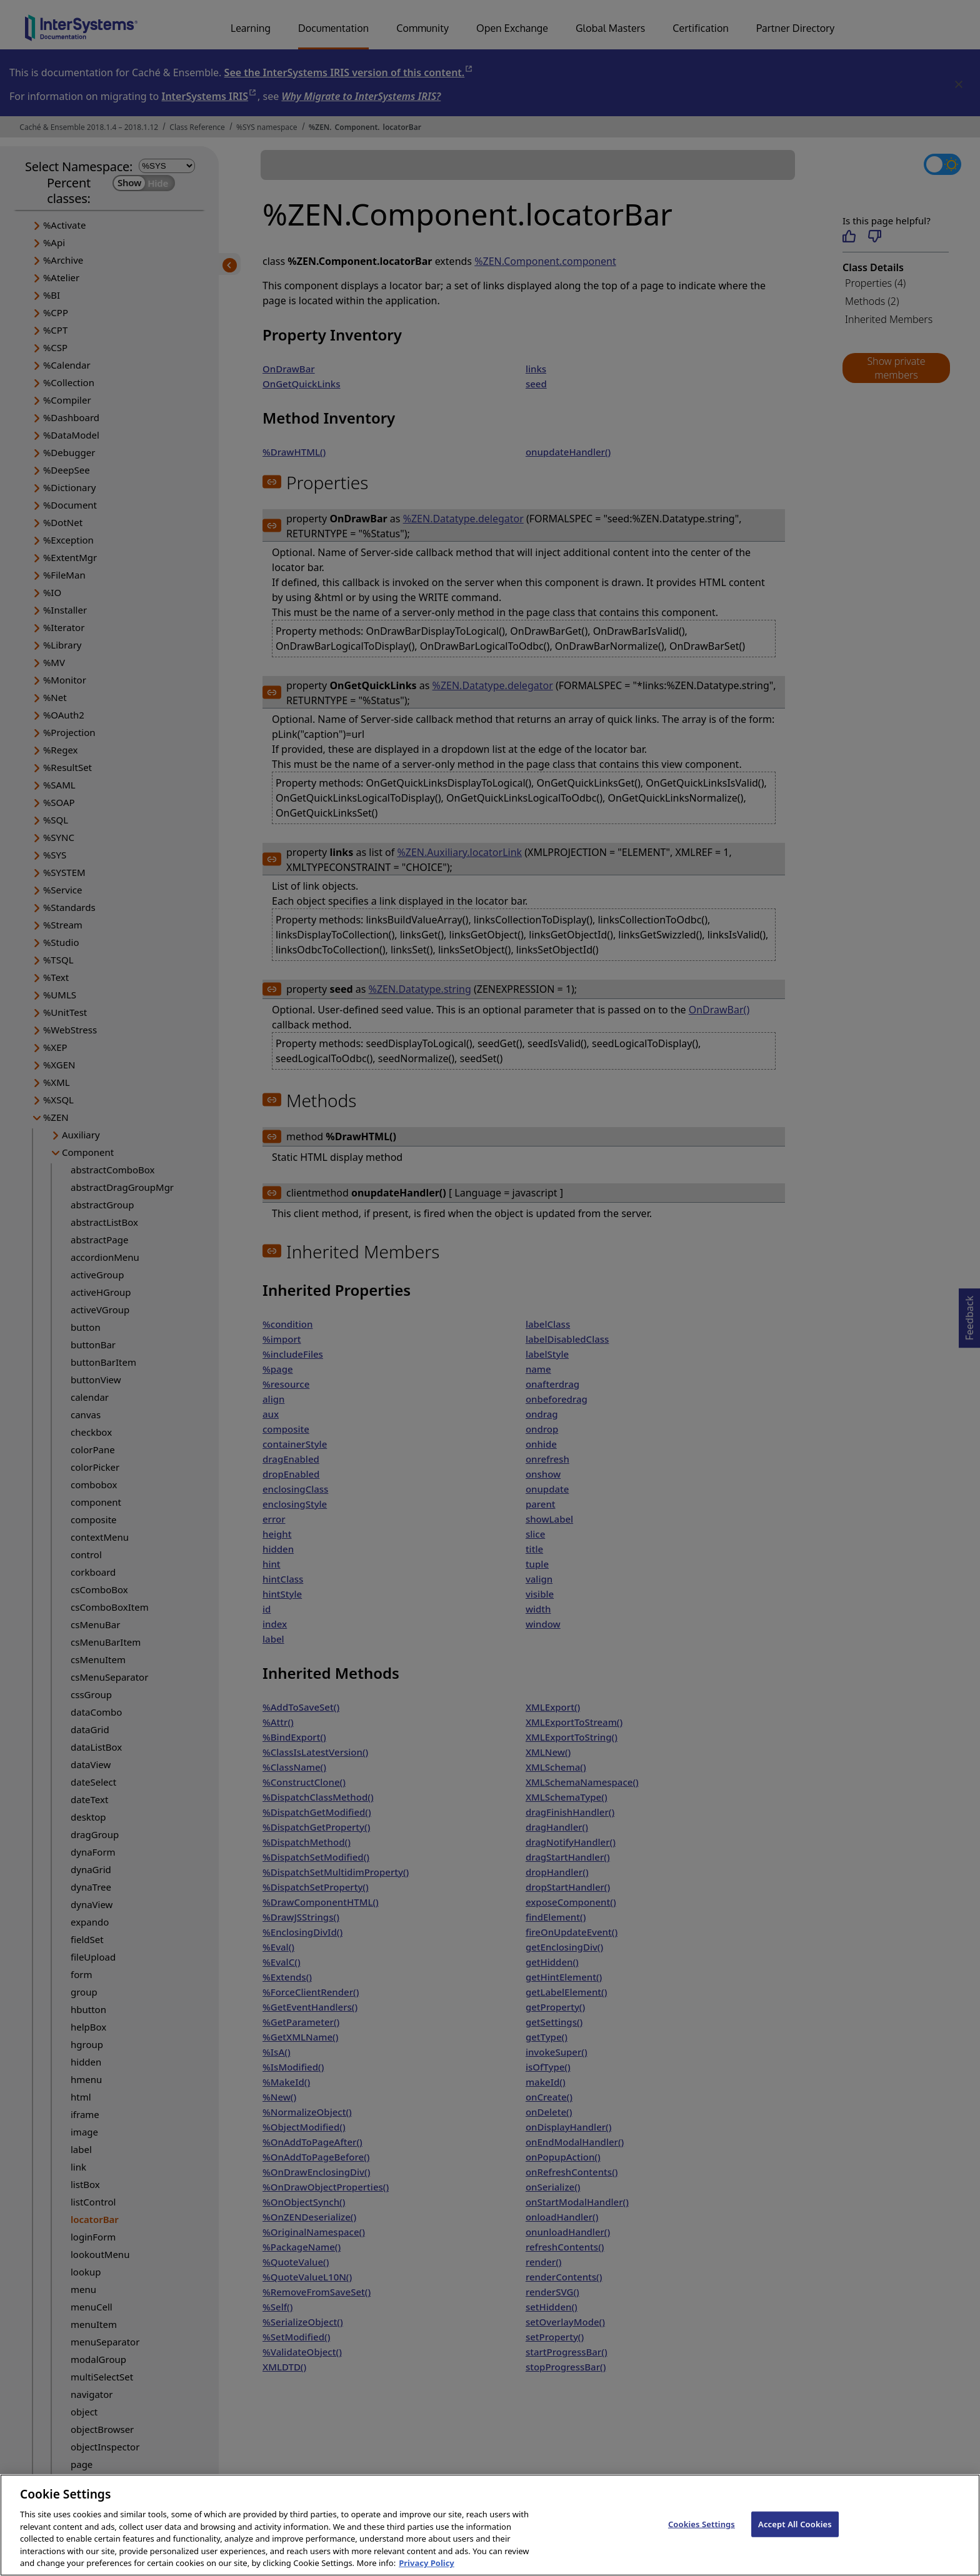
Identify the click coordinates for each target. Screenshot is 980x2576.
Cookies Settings (701, 2533)
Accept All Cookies (795, 2533)
